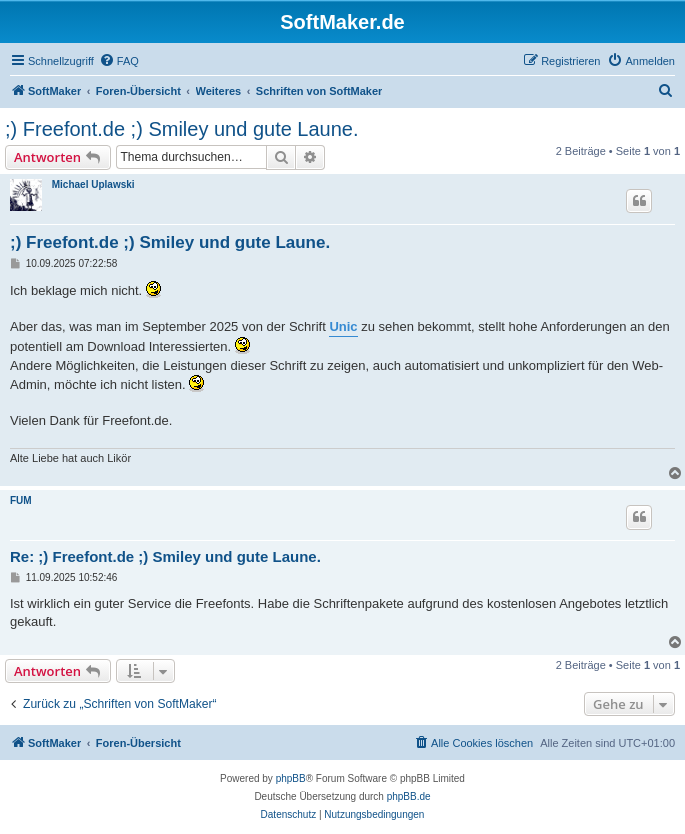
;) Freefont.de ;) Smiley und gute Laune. (182, 129)
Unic (343, 326)
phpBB (291, 778)
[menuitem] (119, 61)
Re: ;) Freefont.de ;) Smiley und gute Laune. (165, 556)
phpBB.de (409, 796)
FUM (21, 500)
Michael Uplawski (93, 184)
